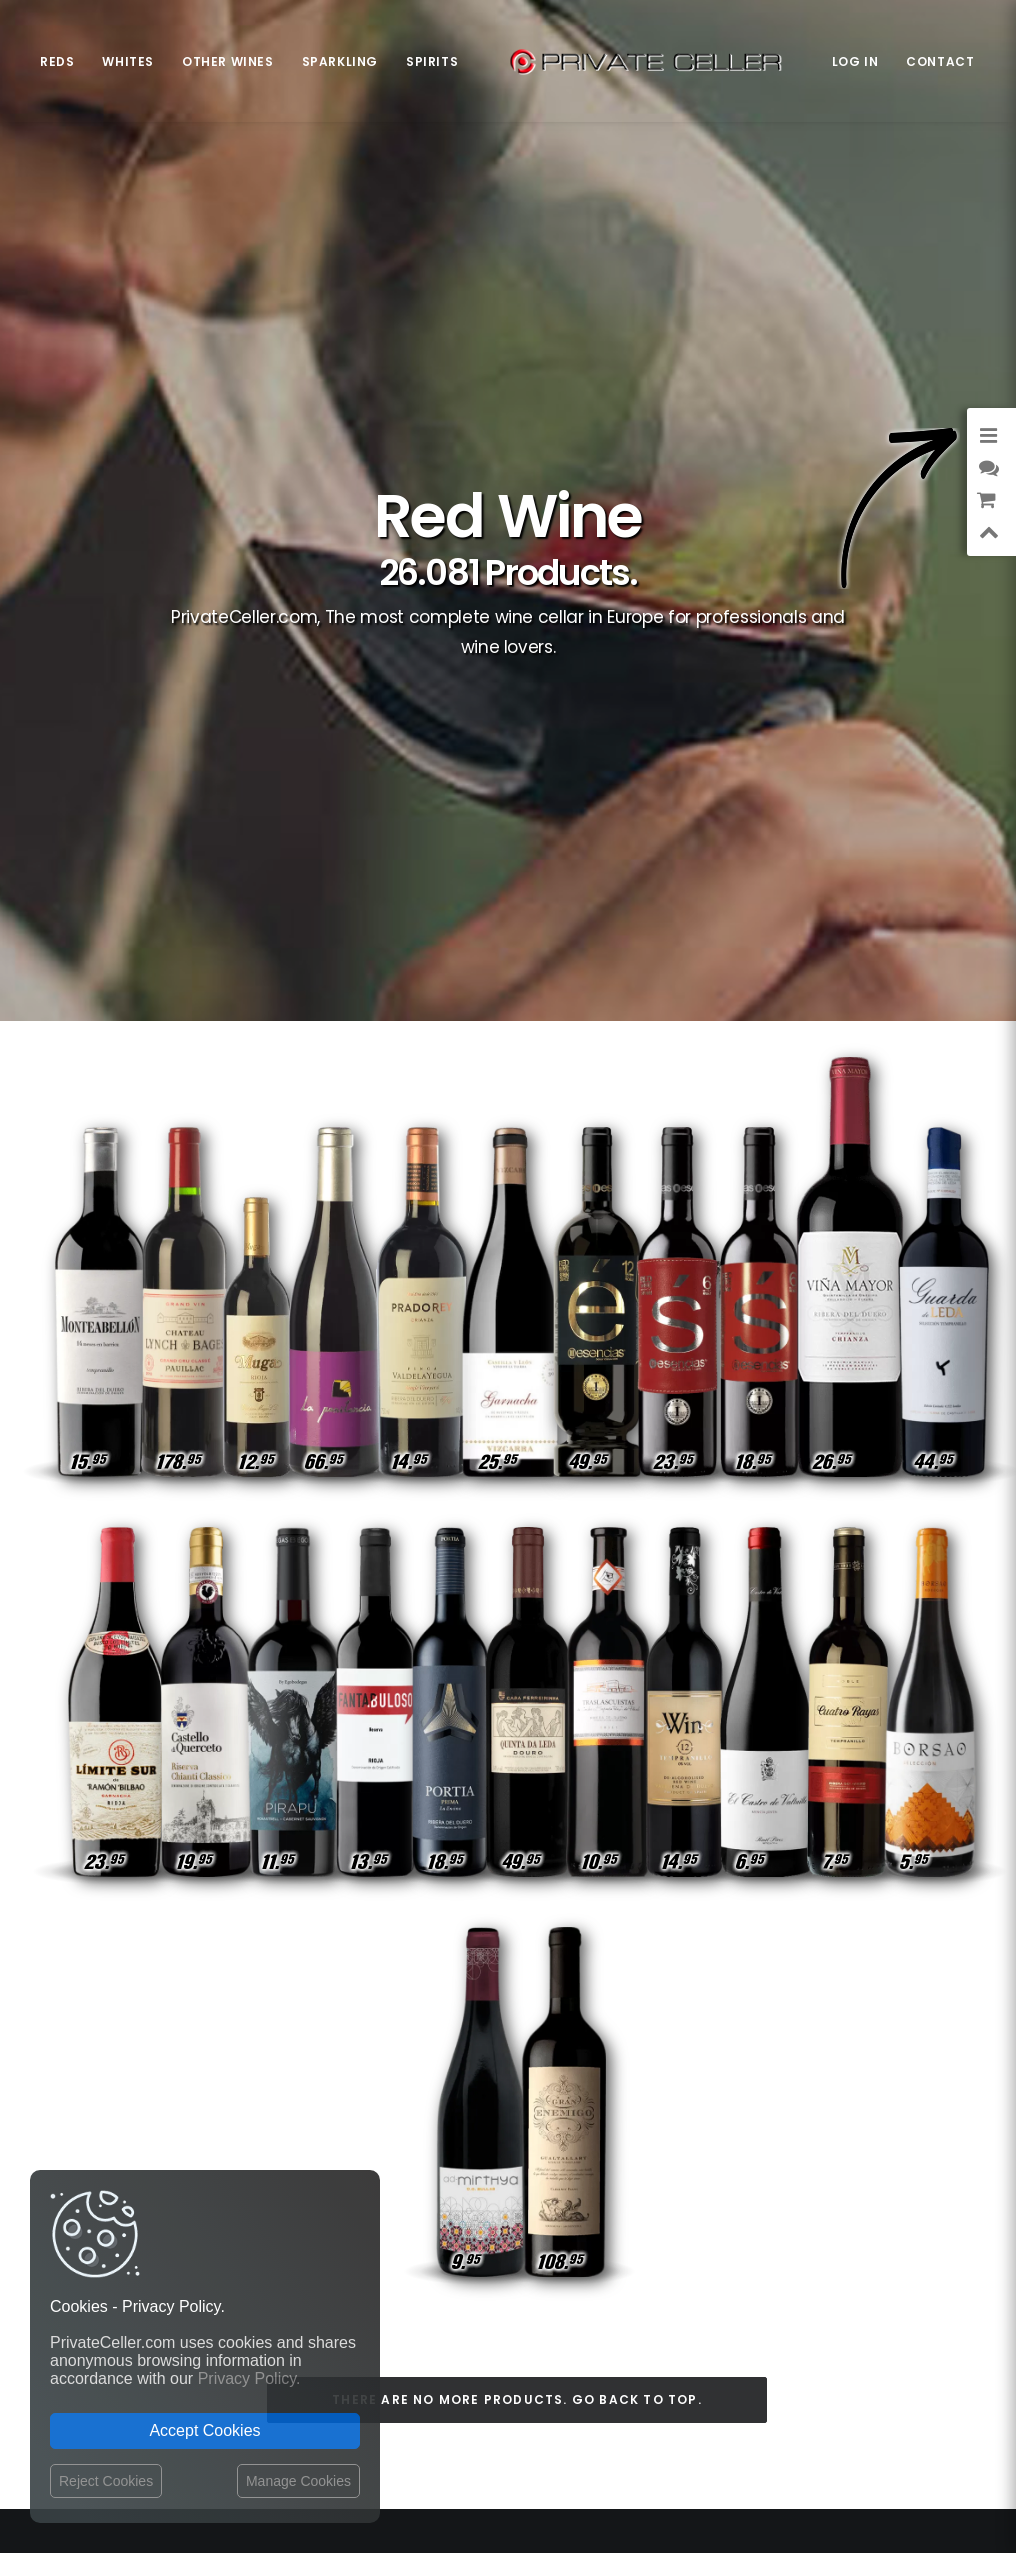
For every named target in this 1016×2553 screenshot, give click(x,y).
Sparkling (340, 61)
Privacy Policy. (249, 2378)
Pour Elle (830, 2274)
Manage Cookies (298, 2481)
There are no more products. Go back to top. (517, 1827)
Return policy (466, 2278)
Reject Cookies (106, 2481)
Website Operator (480, 2297)
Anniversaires (824, 2245)
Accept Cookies (204, 2430)
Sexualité (907, 2274)
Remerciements (782, 2303)
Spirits (432, 61)
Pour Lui (911, 2303)
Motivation (901, 2332)
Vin (857, 2303)
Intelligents (724, 2245)
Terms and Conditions (495, 2319)
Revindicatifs (823, 2216)
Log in (855, 61)
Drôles (760, 2274)
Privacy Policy (469, 2259)
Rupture (911, 2245)
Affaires (695, 2274)
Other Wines (228, 61)
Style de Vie (813, 2332)
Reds (57, 61)
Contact (940, 61)
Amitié (746, 2216)
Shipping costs (471, 2240)
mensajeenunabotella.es (871, 2381)
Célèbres (909, 2216)
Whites (128, 61)
